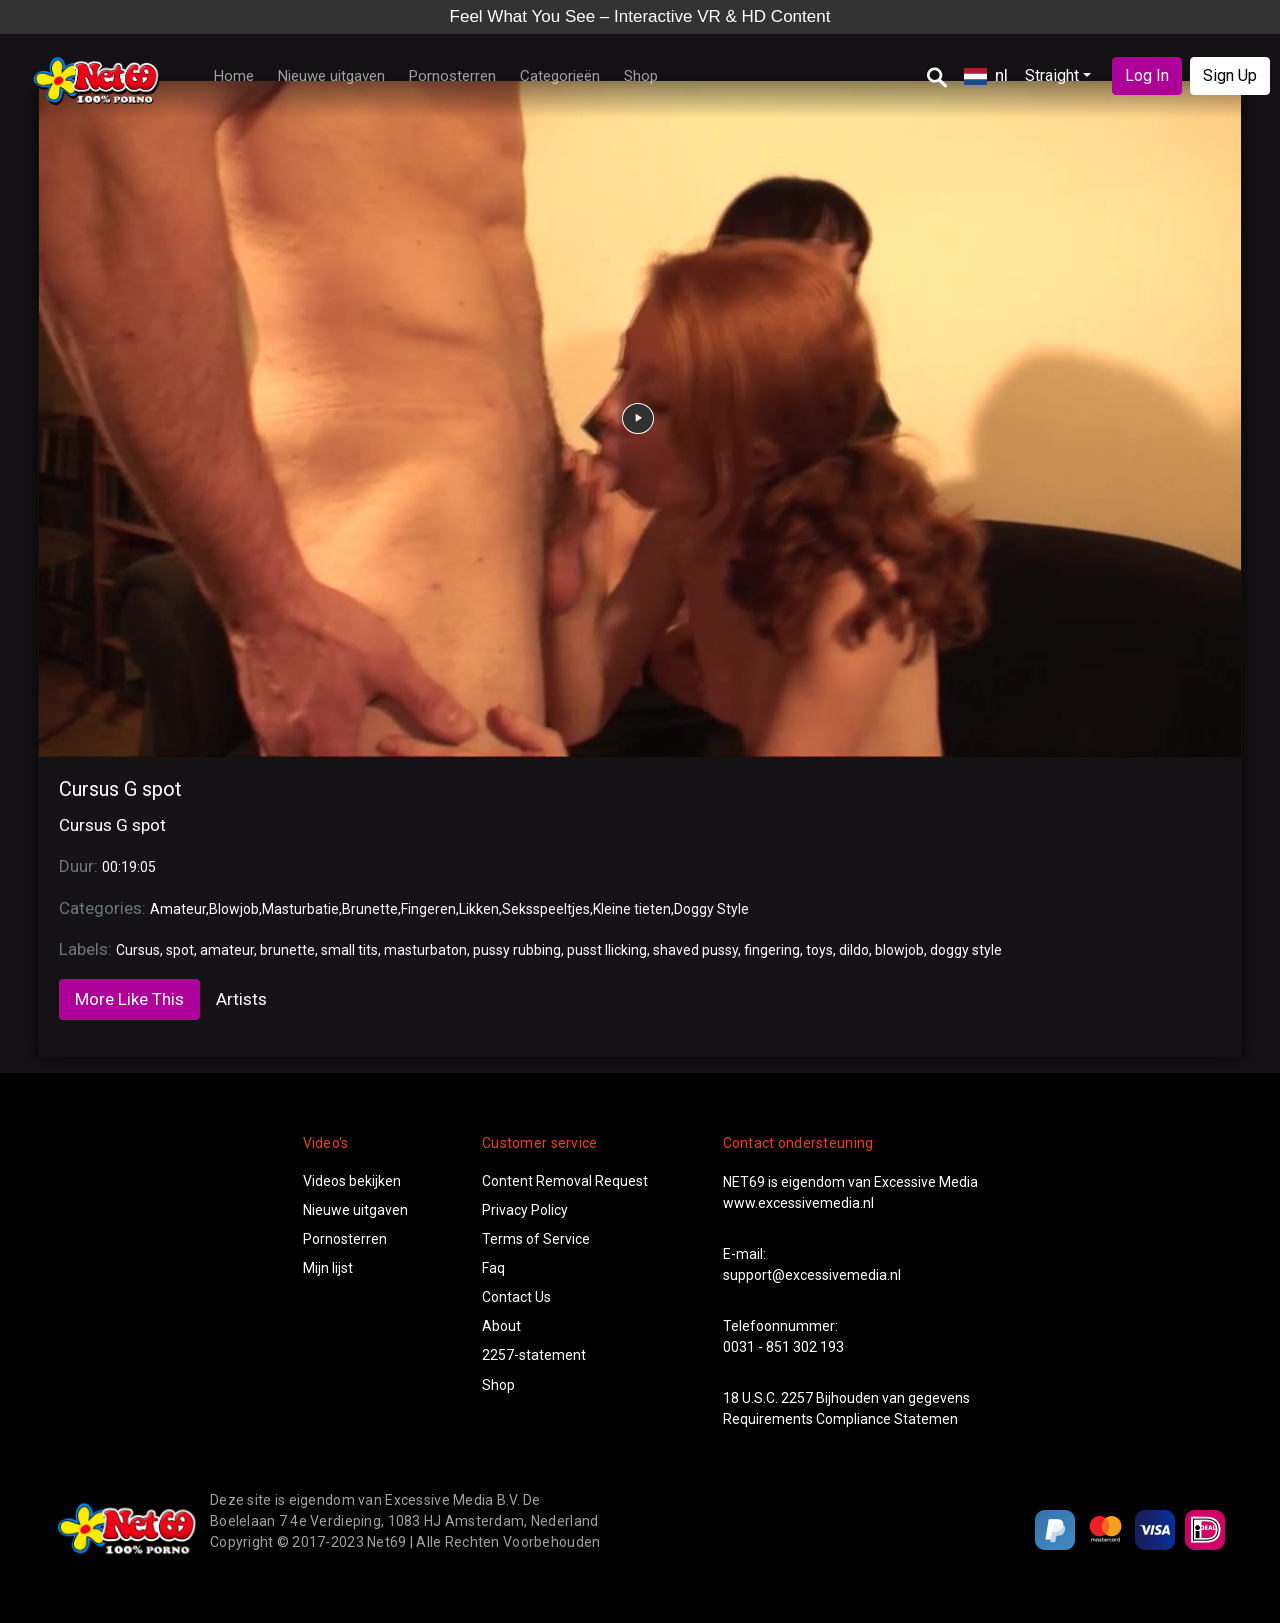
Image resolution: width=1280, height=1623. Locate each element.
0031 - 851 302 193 (783, 1347)
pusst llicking (607, 950)
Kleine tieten (632, 909)
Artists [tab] (241, 999)
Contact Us (516, 1297)
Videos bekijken (352, 1181)
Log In (1147, 75)
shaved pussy (695, 950)
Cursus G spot (120, 789)
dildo (854, 950)
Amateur (178, 909)
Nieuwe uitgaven (331, 76)
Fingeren (428, 909)
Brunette (370, 909)
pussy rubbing (517, 950)
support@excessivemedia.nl (812, 1275)
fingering (772, 950)
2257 (797, 1398)
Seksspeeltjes (546, 909)
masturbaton (425, 950)
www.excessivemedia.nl (798, 1203)
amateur (227, 950)
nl (986, 75)
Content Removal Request (565, 1181)
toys (819, 950)
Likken (479, 909)
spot (180, 950)
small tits (349, 950)
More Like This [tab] (129, 999)
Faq (493, 1268)
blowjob (899, 950)
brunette (287, 950)
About (501, 1326)
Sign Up (1230, 75)
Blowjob (234, 909)
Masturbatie (300, 909)
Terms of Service (536, 1239)
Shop (641, 76)
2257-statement (534, 1355)
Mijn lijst (328, 1268)
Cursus (138, 950)
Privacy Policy (525, 1210)
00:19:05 (129, 867)
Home (234, 76)
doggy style (966, 950)
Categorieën (560, 76)
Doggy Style (711, 909)
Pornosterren (452, 76)
